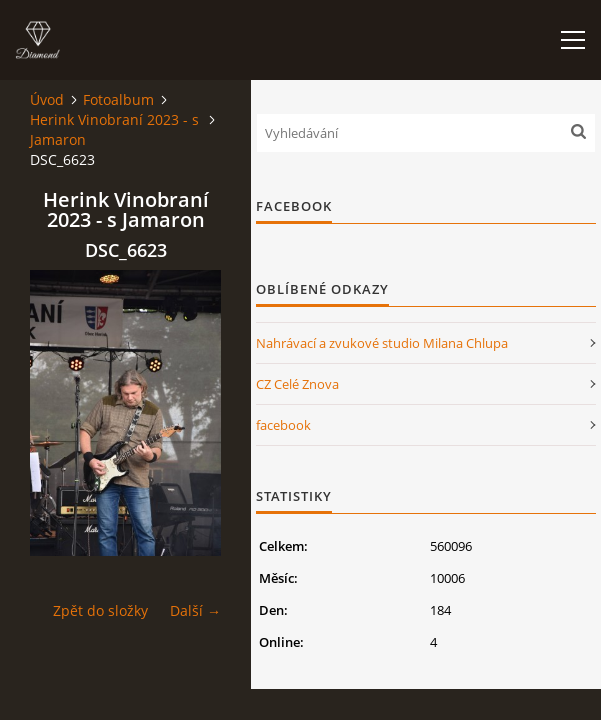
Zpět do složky (100, 610)
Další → (195, 610)
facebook (283, 425)
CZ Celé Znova (297, 384)
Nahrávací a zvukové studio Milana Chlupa (382, 343)
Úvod (47, 99)
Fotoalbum (118, 99)
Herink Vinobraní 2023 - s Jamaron (114, 129)
